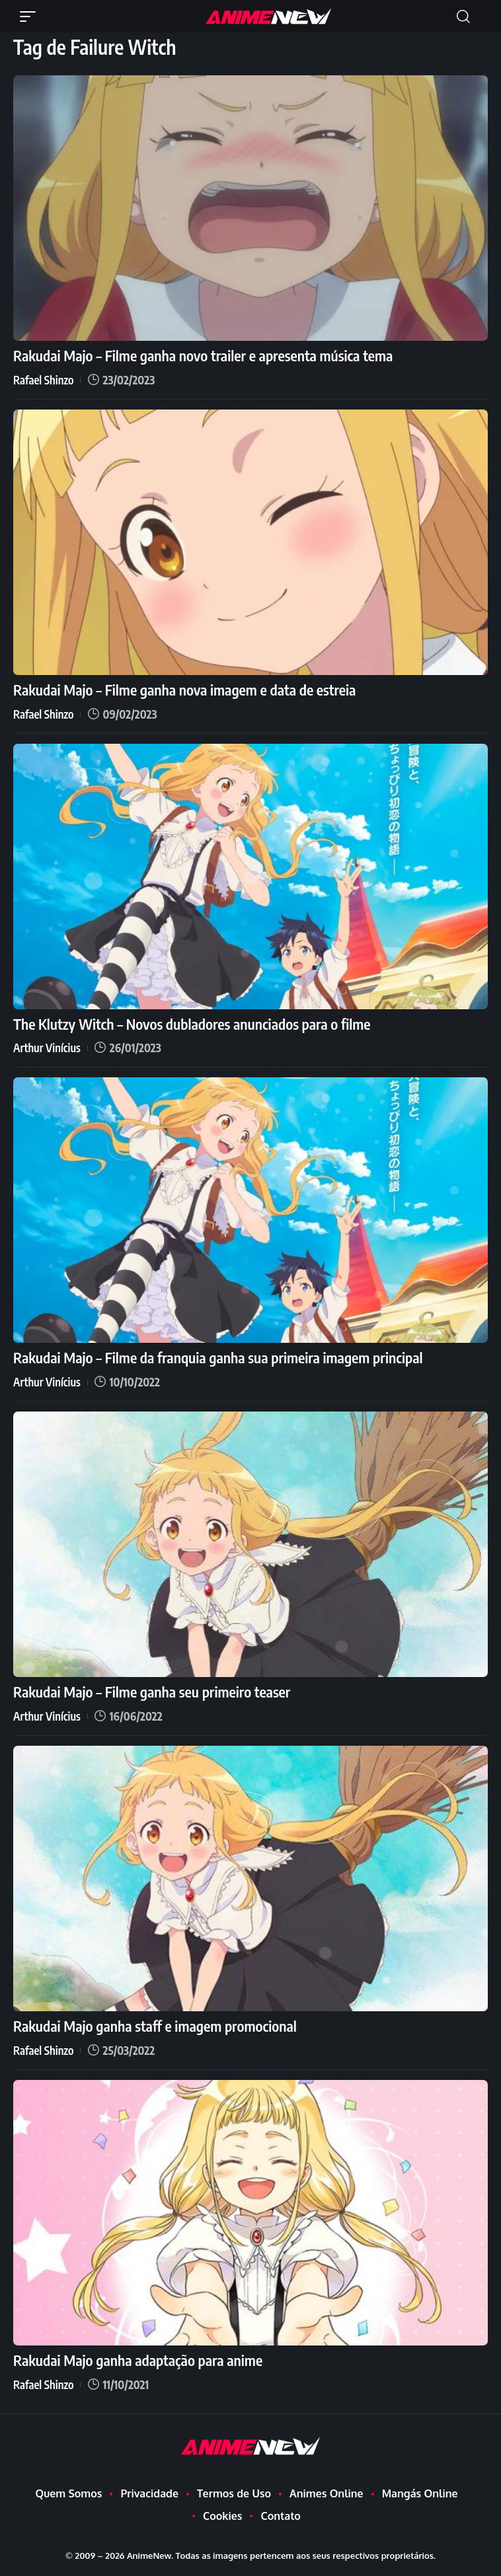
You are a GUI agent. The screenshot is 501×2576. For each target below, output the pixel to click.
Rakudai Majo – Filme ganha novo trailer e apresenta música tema (203, 355)
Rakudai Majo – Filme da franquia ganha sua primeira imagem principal (217, 1357)
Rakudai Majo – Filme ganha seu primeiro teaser (151, 1691)
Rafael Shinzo (43, 380)
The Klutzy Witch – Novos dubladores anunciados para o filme (192, 1024)
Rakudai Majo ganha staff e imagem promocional (155, 2026)
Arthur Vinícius (47, 1047)
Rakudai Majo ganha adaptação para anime (137, 2360)
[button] (31, 16)
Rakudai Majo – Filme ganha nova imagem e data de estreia (184, 689)
